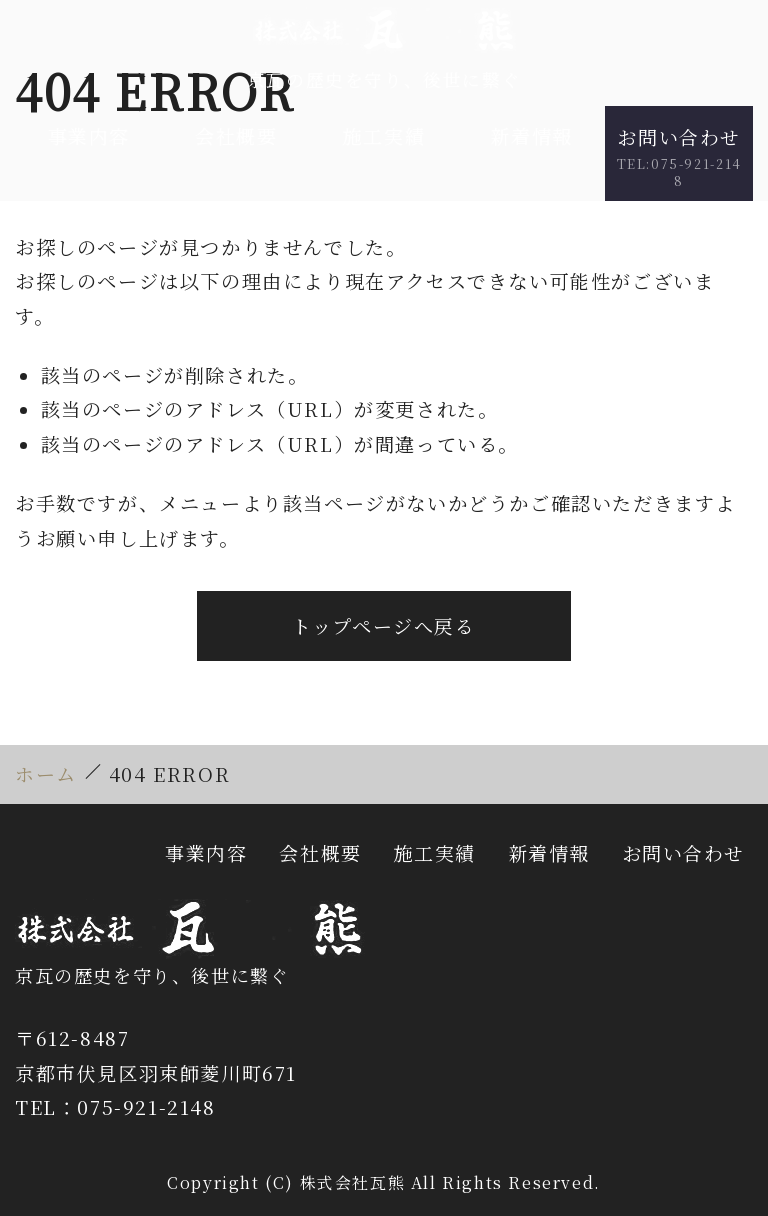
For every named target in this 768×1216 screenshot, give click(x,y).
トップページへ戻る (383, 625)
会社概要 (236, 135)
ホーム (46, 773)
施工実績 (384, 135)
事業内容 (89, 135)
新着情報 (532, 135)
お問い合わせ (679, 156)
